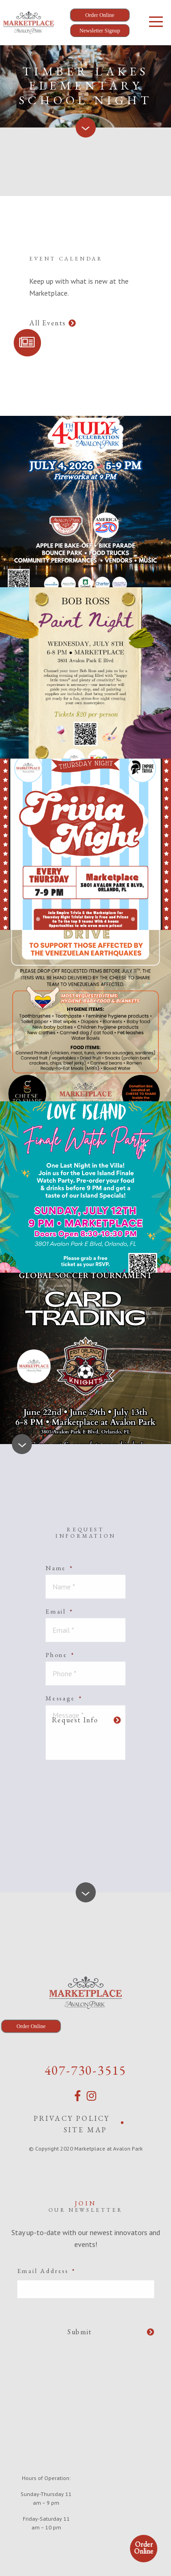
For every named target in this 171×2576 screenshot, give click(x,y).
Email (59, 1611)
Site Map (86, 2130)
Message (64, 1698)
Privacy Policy (72, 2118)
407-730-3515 (86, 2070)
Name (59, 1568)
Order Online (143, 2547)
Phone (60, 1655)
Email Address (46, 2271)
